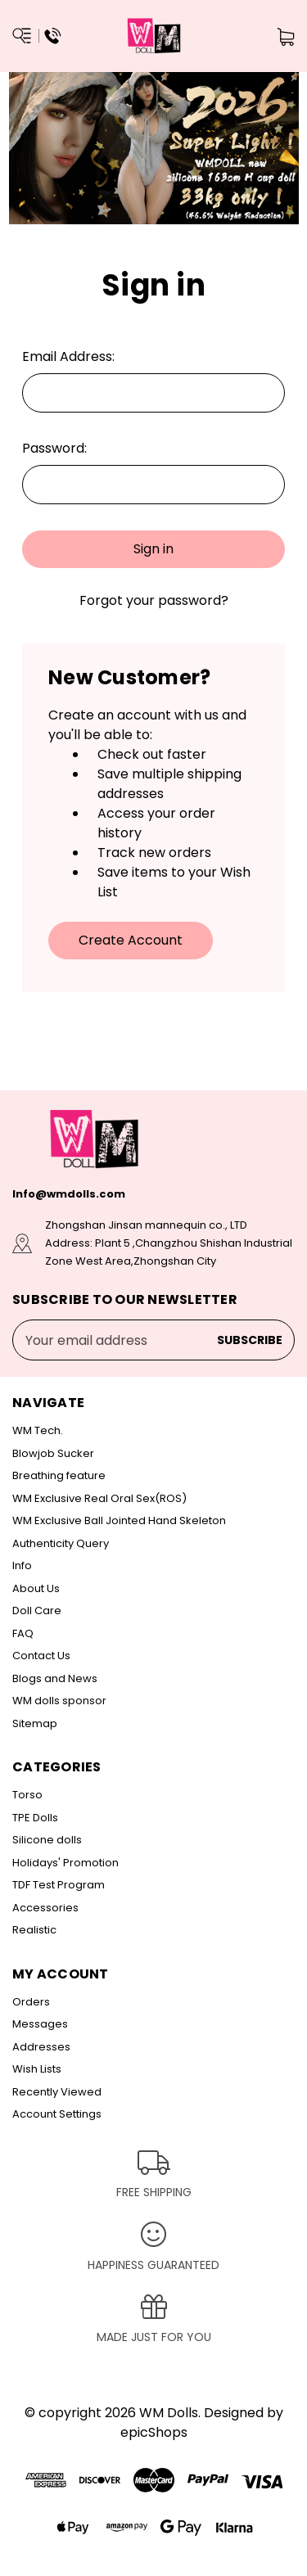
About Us (36, 1588)
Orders (31, 2002)
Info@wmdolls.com (68, 1194)
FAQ (23, 1633)
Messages (40, 2024)
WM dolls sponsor (59, 1700)
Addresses (41, 2047)
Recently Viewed (57, 2092)
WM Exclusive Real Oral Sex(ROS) (99, 1498)
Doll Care (36, 1610)
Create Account (131, 940)
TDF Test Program (58, 1885)
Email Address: (68, 356)
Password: (54, 448)
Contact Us (41, 1655)
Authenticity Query (60, 1543)
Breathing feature (59, 1475)
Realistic (34, 1930)
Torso (27, 1794)
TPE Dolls (35, 1817)
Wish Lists (36, 2069)
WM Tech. (37, 1430)
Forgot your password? (153, 600)
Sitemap (34, 1723)
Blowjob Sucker (53, 1453)
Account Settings (57, 2114)
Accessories (45, 1907)
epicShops (153, 2432)
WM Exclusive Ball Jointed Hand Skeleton (119, 1520)
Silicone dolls (47, 1839)
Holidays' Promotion (65, 1862)
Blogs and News (54, 1678)
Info (22, 1565)
